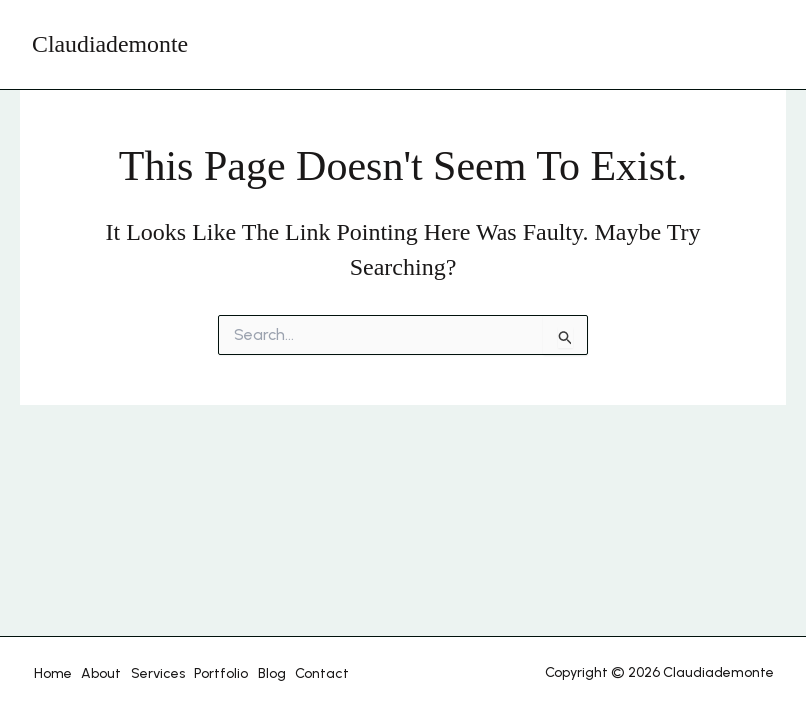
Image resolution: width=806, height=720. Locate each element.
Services (149, 673)
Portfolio (209, 673)
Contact (303, 673)
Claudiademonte (110, 44)
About (96, 673)
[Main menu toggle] (753, 44)
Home (51, 673)
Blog (256, 673)
